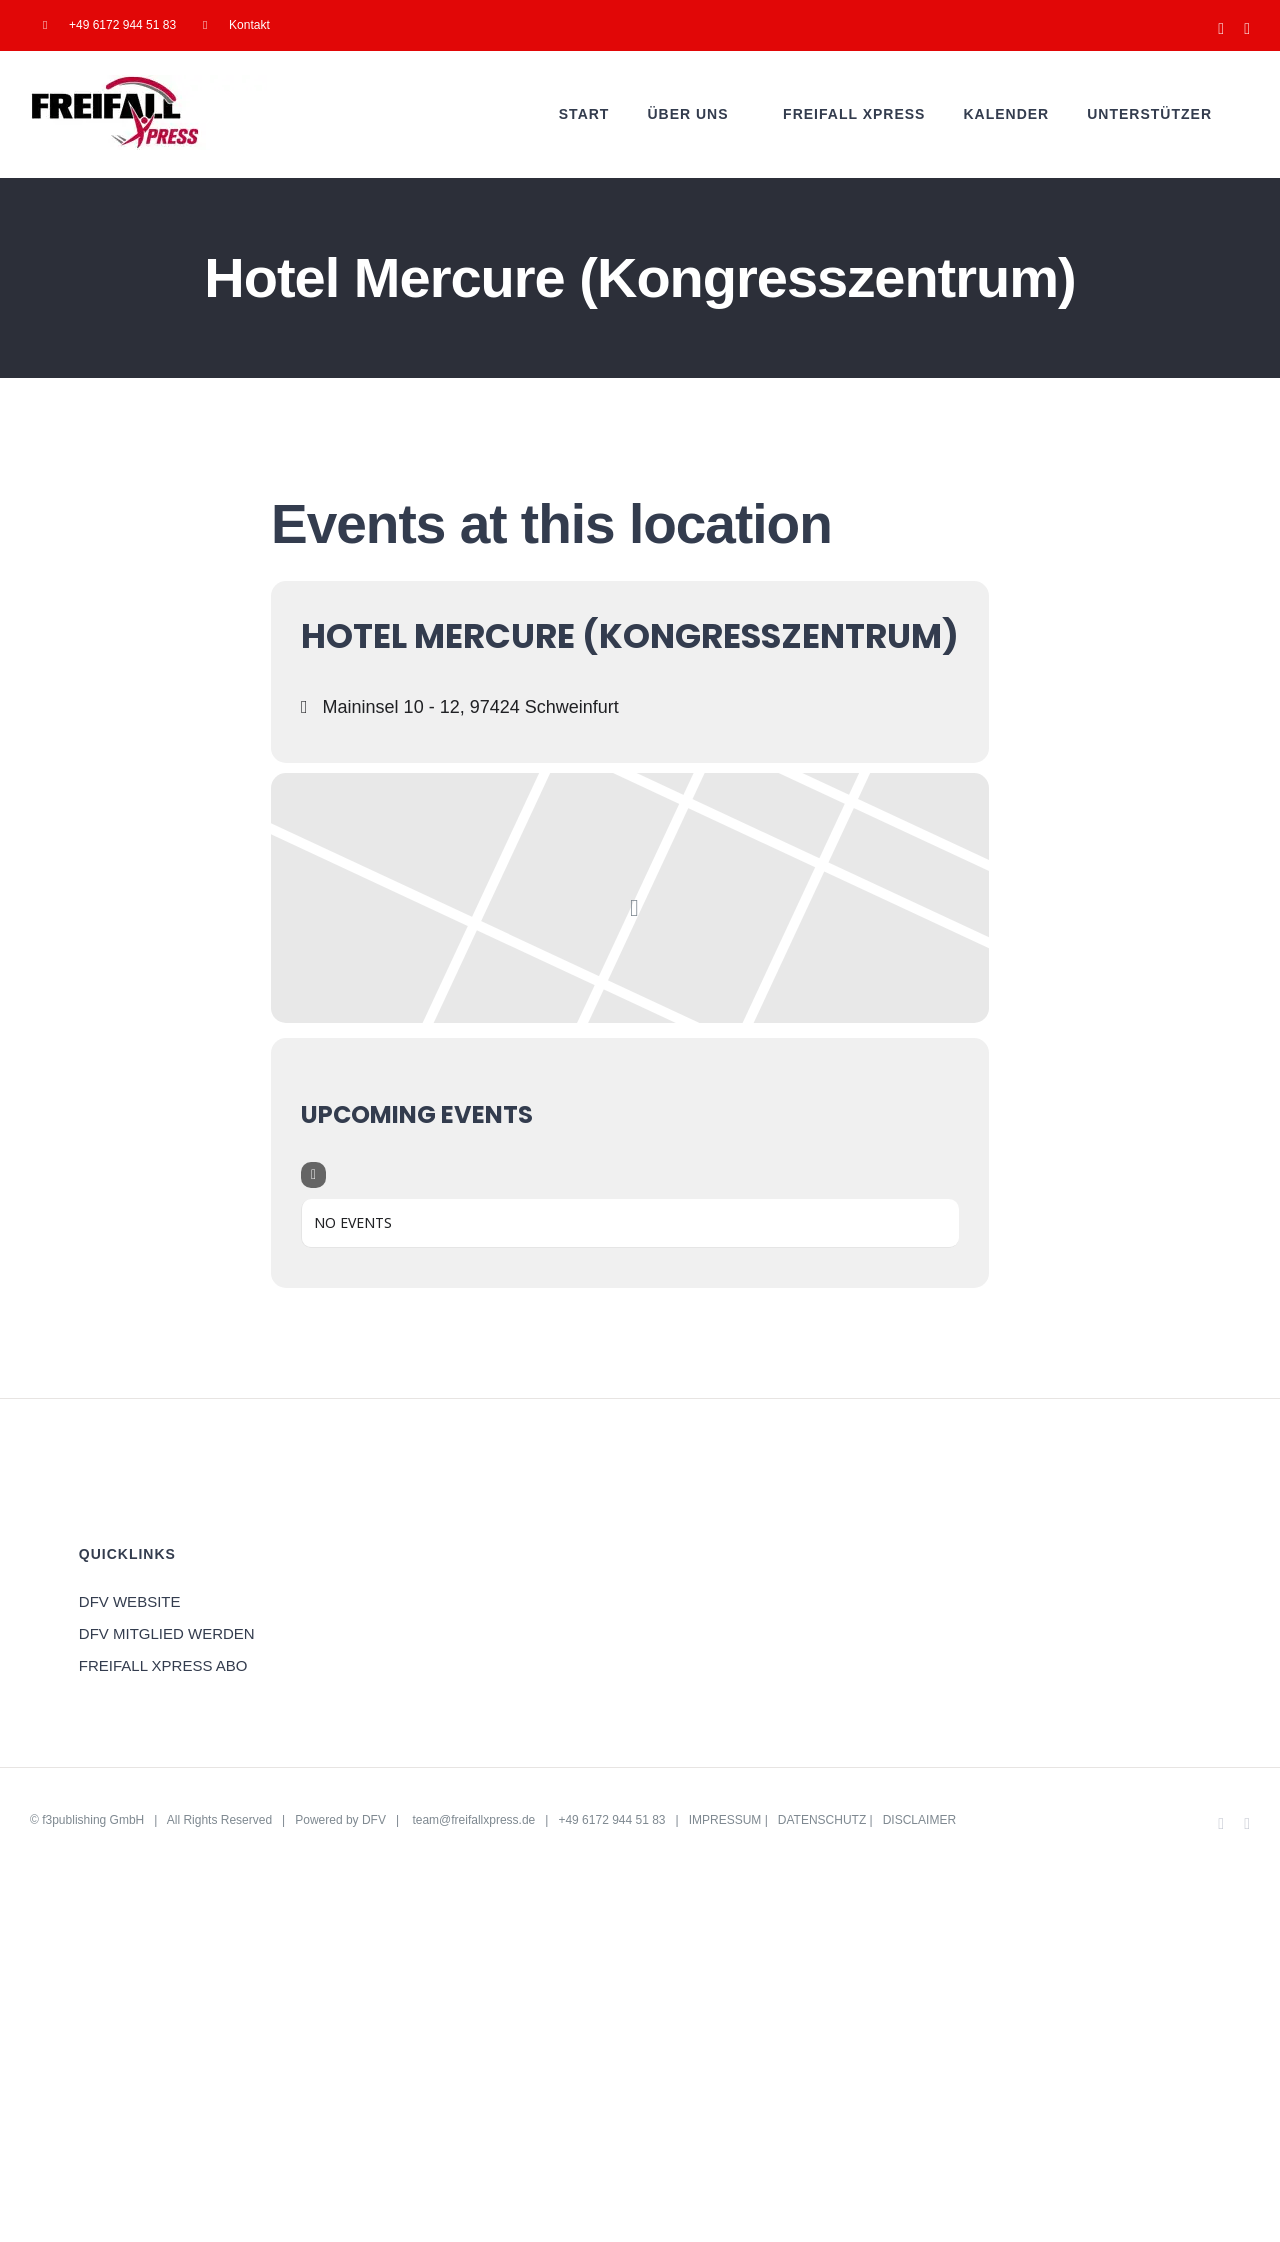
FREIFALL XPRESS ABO (163, 1665)
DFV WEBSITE (130, 1601)
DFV (374, 1820)
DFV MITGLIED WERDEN (167, 1633)
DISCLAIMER (919, 1820)
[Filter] (313, 1175)
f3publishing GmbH (93, 1820)
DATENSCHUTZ (822, 1820)
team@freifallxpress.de (473, 1820)
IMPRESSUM (725, 1820)
